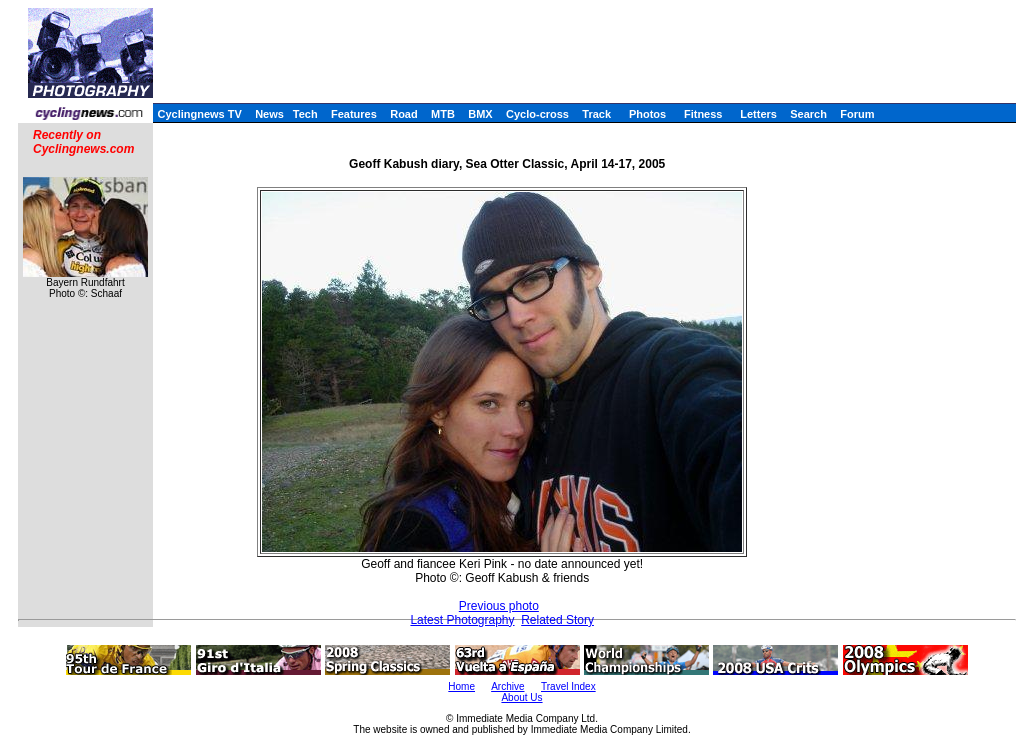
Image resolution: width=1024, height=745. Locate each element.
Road (404, 114)
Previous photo (499, 606)
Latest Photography (462, 620)
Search (808, 114)
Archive (507, 686)
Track (596, 114)
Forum (857, 114)
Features (354, 114)
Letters (758, 114)
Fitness (703, 114)
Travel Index (568, 686)
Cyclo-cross (537, 114)
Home (461, 686)
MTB (443, 114)
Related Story (557, 620)
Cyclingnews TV (199, 114)
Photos (647, 114)
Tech (305, 114)
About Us (521, 697)
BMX (480, 114)
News (269, 114)
